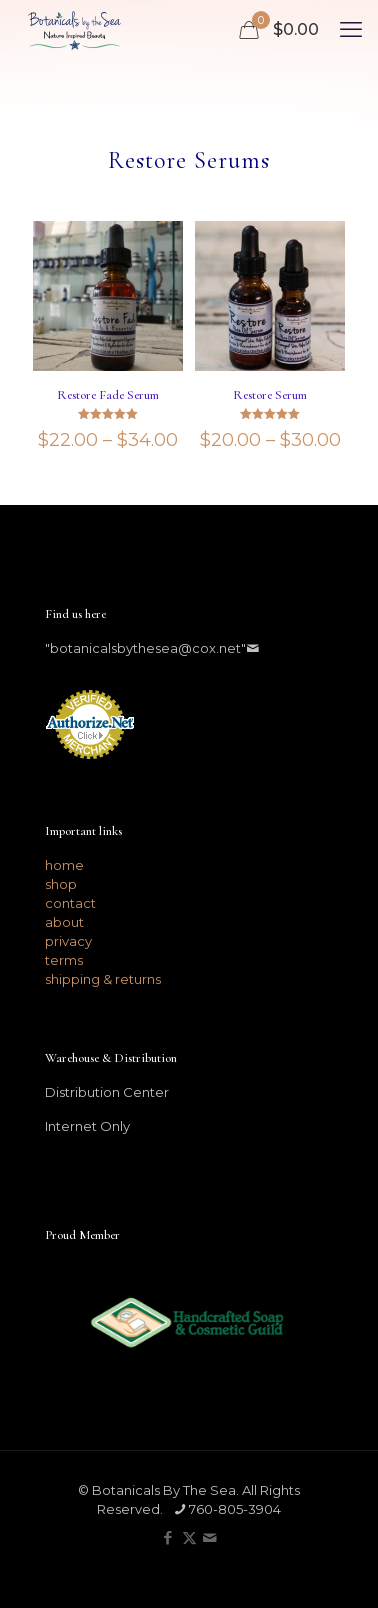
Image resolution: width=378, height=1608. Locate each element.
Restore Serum (270, 395)
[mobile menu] (351, 30)
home (64, 865)
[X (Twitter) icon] (189, 1537)
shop (61, 884)
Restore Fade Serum (108, 395)
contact (70, 903)
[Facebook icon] (168, 1537)
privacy (68, 941)
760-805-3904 (235, 1509)
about (64, 922)
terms (64, 960)
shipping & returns (103, 979)
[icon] (210, 1537)
